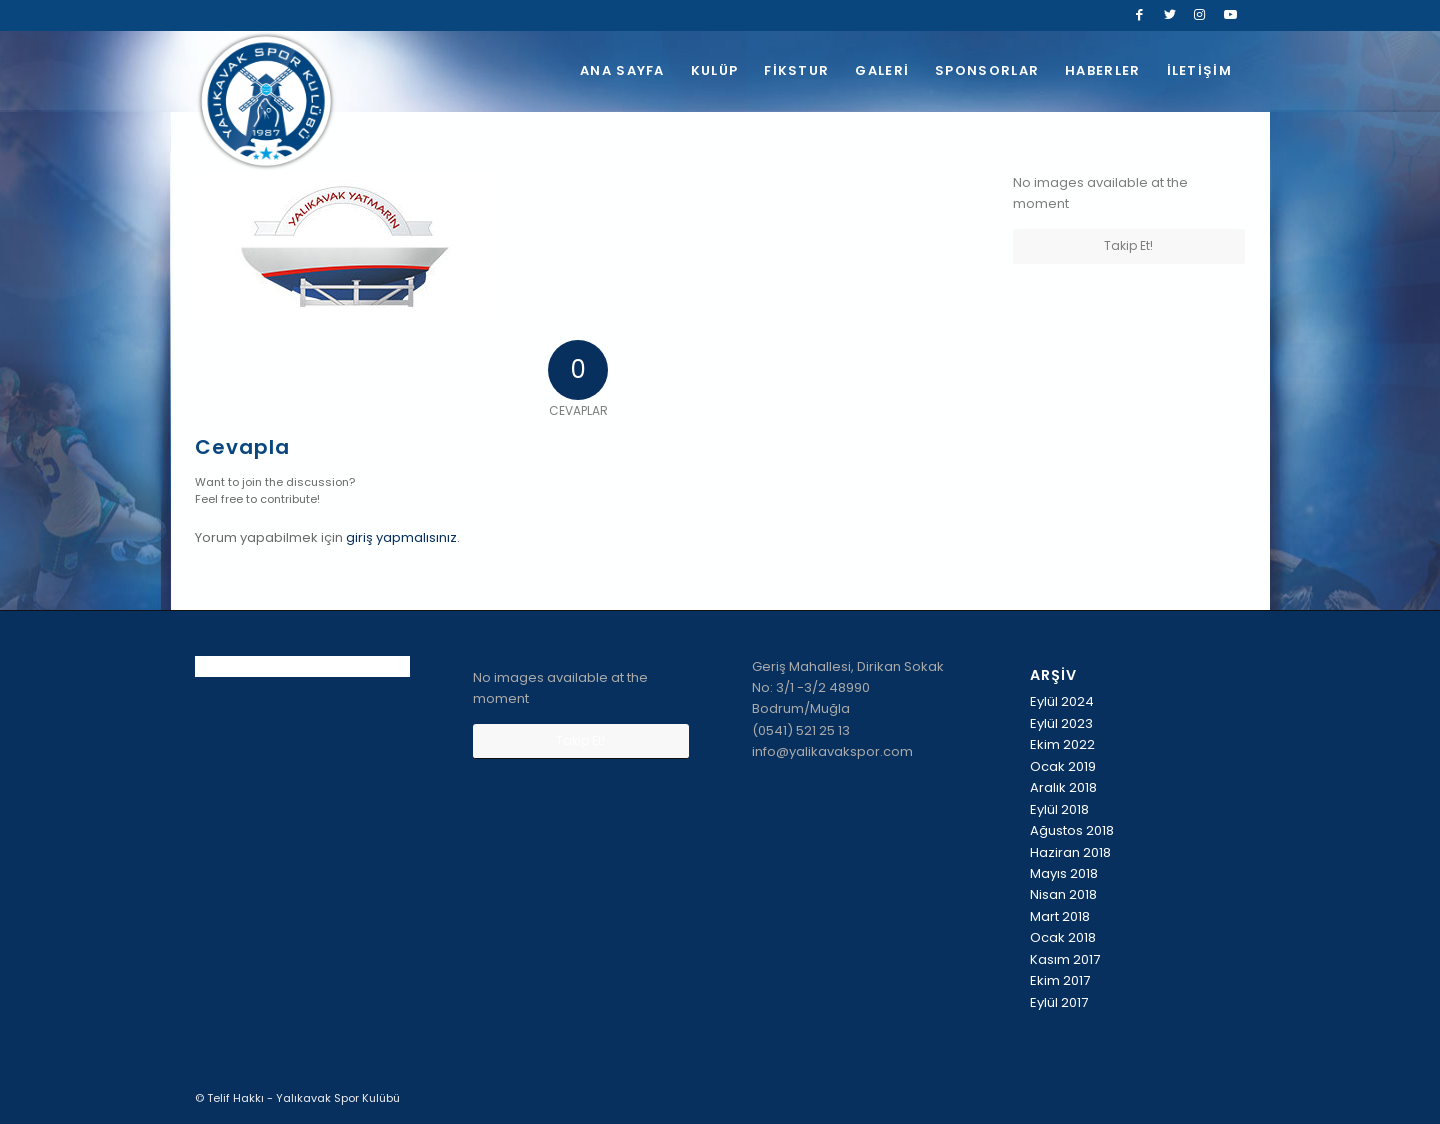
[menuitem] (622, 71)
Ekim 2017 (1060, 980)
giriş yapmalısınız (401, 537)
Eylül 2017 (1059, 1002)
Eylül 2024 (1062, 701)
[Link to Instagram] (1199, 15)
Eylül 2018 (1059, 809)
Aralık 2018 (1063, 787)
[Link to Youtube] (1230, 15)
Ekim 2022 (1062, 744)
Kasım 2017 (1065, 959)
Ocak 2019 (1063, 766)
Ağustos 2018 (1072, 830)
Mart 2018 (1060, 916)
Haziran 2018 (1070, 852)
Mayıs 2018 (1064, 873)
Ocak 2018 (1063, 937)
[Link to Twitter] (1169, 15)
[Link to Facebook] (1139, 15)
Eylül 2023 (1061, 723)
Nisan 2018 (1063, 894)
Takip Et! (1128, 245)
